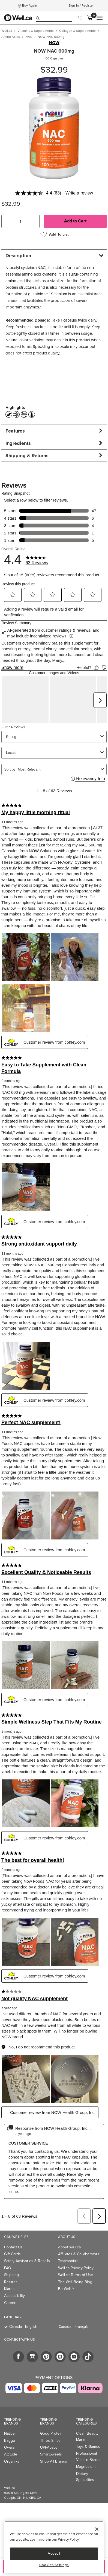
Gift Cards (12, 2231)
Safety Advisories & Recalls (27, 2238)
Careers (10, 2280)
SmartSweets (51, 2432)
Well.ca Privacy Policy (76, 2245)
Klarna (9, 2266)
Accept (54, 2553)
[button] (8, 221)
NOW (54, 43)
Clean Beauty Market (87, 2414)
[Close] (97, 2529)
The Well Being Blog (75, 2259)
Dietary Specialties (85, 2454)
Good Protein (51, 2411)
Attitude (10, 2432)
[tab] (54, 255)
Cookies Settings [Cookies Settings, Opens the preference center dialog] (54, 2565)
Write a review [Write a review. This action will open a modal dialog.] (79, 193)
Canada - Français (74, 2304)
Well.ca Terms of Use (75, 2252)
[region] (54, 2547)
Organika (11, 2439)
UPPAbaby (49, 2425)
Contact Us (13, 2225)
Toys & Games (88, 2424)
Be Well (66, 2266)
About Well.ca (69, 2225)
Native (9, 2411)
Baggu (9, 2418)
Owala (9, 2425)
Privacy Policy (68, 2539)
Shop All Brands (53, 2439)
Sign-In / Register (81, 5)
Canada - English (23, 2304)
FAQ (7, 2245)
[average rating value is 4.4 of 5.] (34, 193)
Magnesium (85, 2444)
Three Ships (50, 2418)
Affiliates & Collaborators (78, 2231)
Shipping (11, 2252)
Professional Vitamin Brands (88, 2434)
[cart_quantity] (20, 221)
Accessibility (14, 2273)
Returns (10, 2259)
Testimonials (68, 2238)
